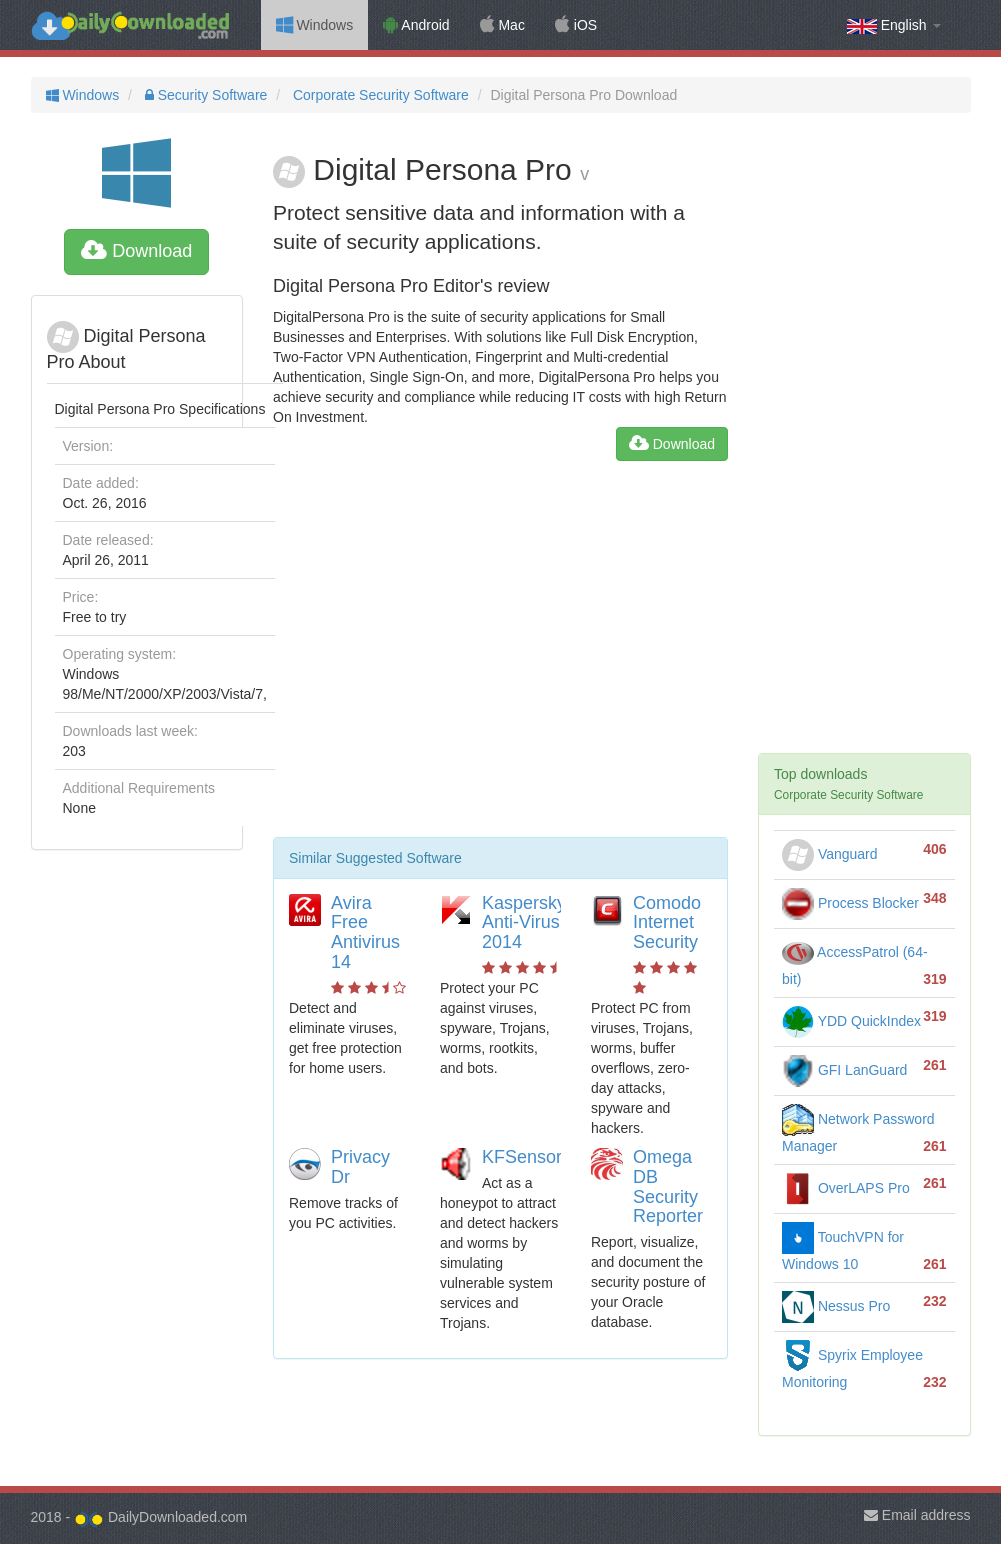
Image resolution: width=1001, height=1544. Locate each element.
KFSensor (522, 1157)
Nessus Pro (836, 1306)
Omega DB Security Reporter (668, 1186)
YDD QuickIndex (851, 1021)
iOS (576, 25)
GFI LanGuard (844, 1070)
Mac (502, 25)
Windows (315, 25)
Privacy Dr (360, 1167)
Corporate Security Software (379, 95)
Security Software (204, 95)
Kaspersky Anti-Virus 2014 (524, 923)
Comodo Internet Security (667, 923)
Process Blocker (850, 903)
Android (416, 25)
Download (136, 251)
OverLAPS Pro (846, 1188)
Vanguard (830, 854)
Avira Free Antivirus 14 (365, 932)
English (894, 25)
